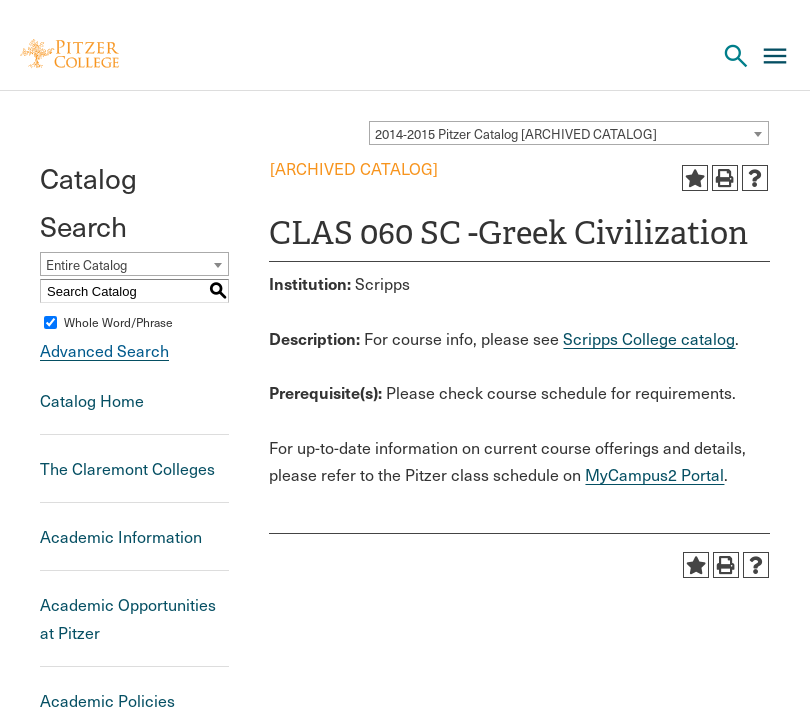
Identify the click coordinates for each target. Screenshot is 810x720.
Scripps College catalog (649, 338)
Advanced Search (104, 350)
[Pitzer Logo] (69, 55)
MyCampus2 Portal (654, 474)
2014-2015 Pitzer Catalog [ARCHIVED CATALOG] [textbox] (516, 134)
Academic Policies (107, 700)
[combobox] (569, 133)
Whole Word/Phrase (118, 322)
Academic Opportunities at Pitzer (128, 618)
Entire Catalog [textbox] (86, 265)
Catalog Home (92, 400)
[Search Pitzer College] (736, 56)
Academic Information (121, 536)
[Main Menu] (775, 56)
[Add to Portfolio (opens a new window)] (695, 178)
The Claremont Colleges (127, 468)
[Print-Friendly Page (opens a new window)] (725, 178)
